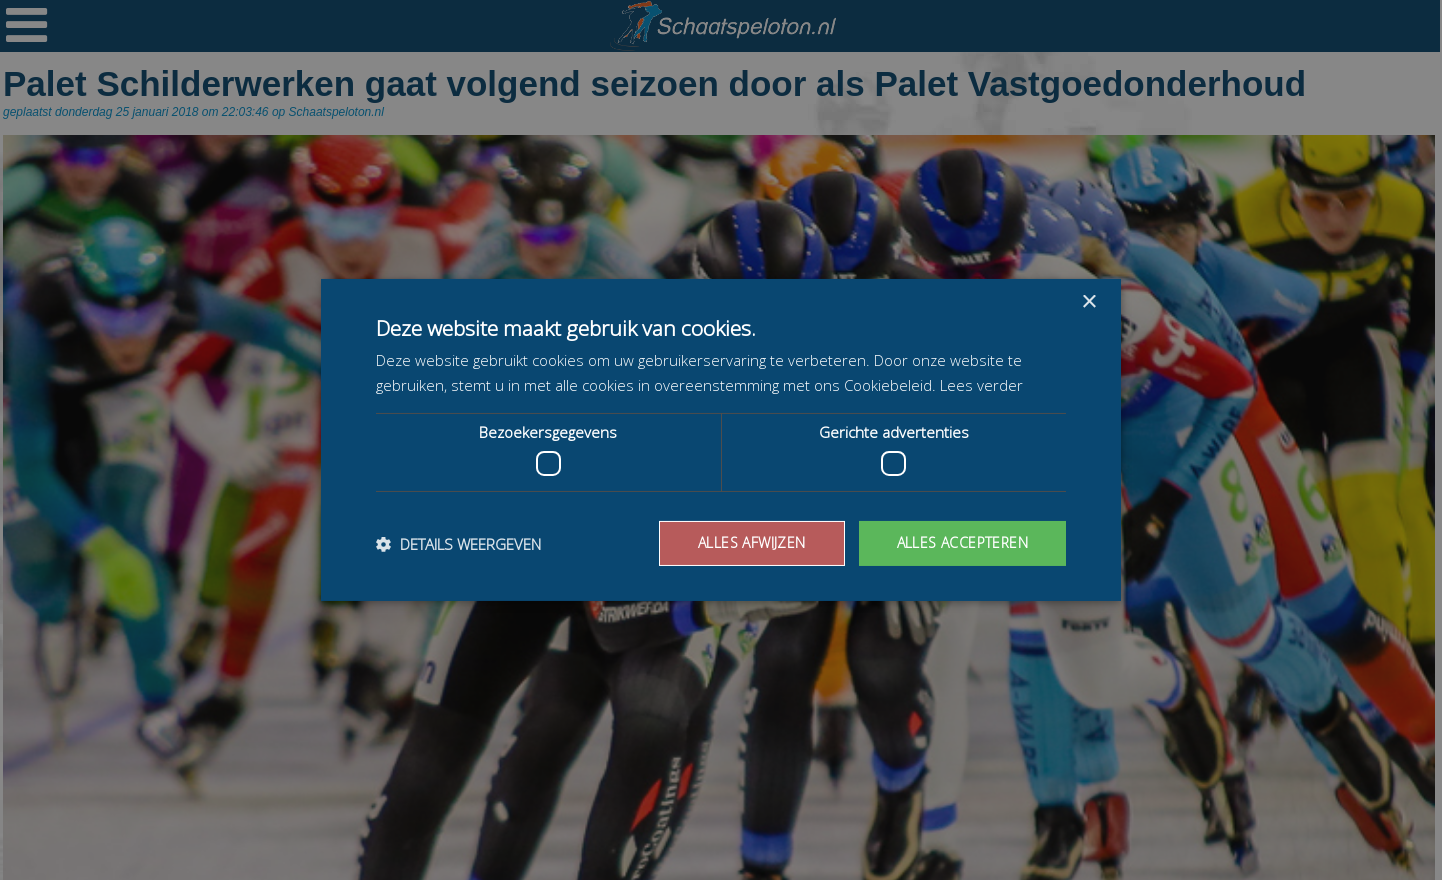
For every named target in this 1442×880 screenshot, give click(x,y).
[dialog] (721, 440)
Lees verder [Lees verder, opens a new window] (981, 385)
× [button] (1088, 302)
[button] (458, 544)
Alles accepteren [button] (962, 542)
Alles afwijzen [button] (752, 542)
